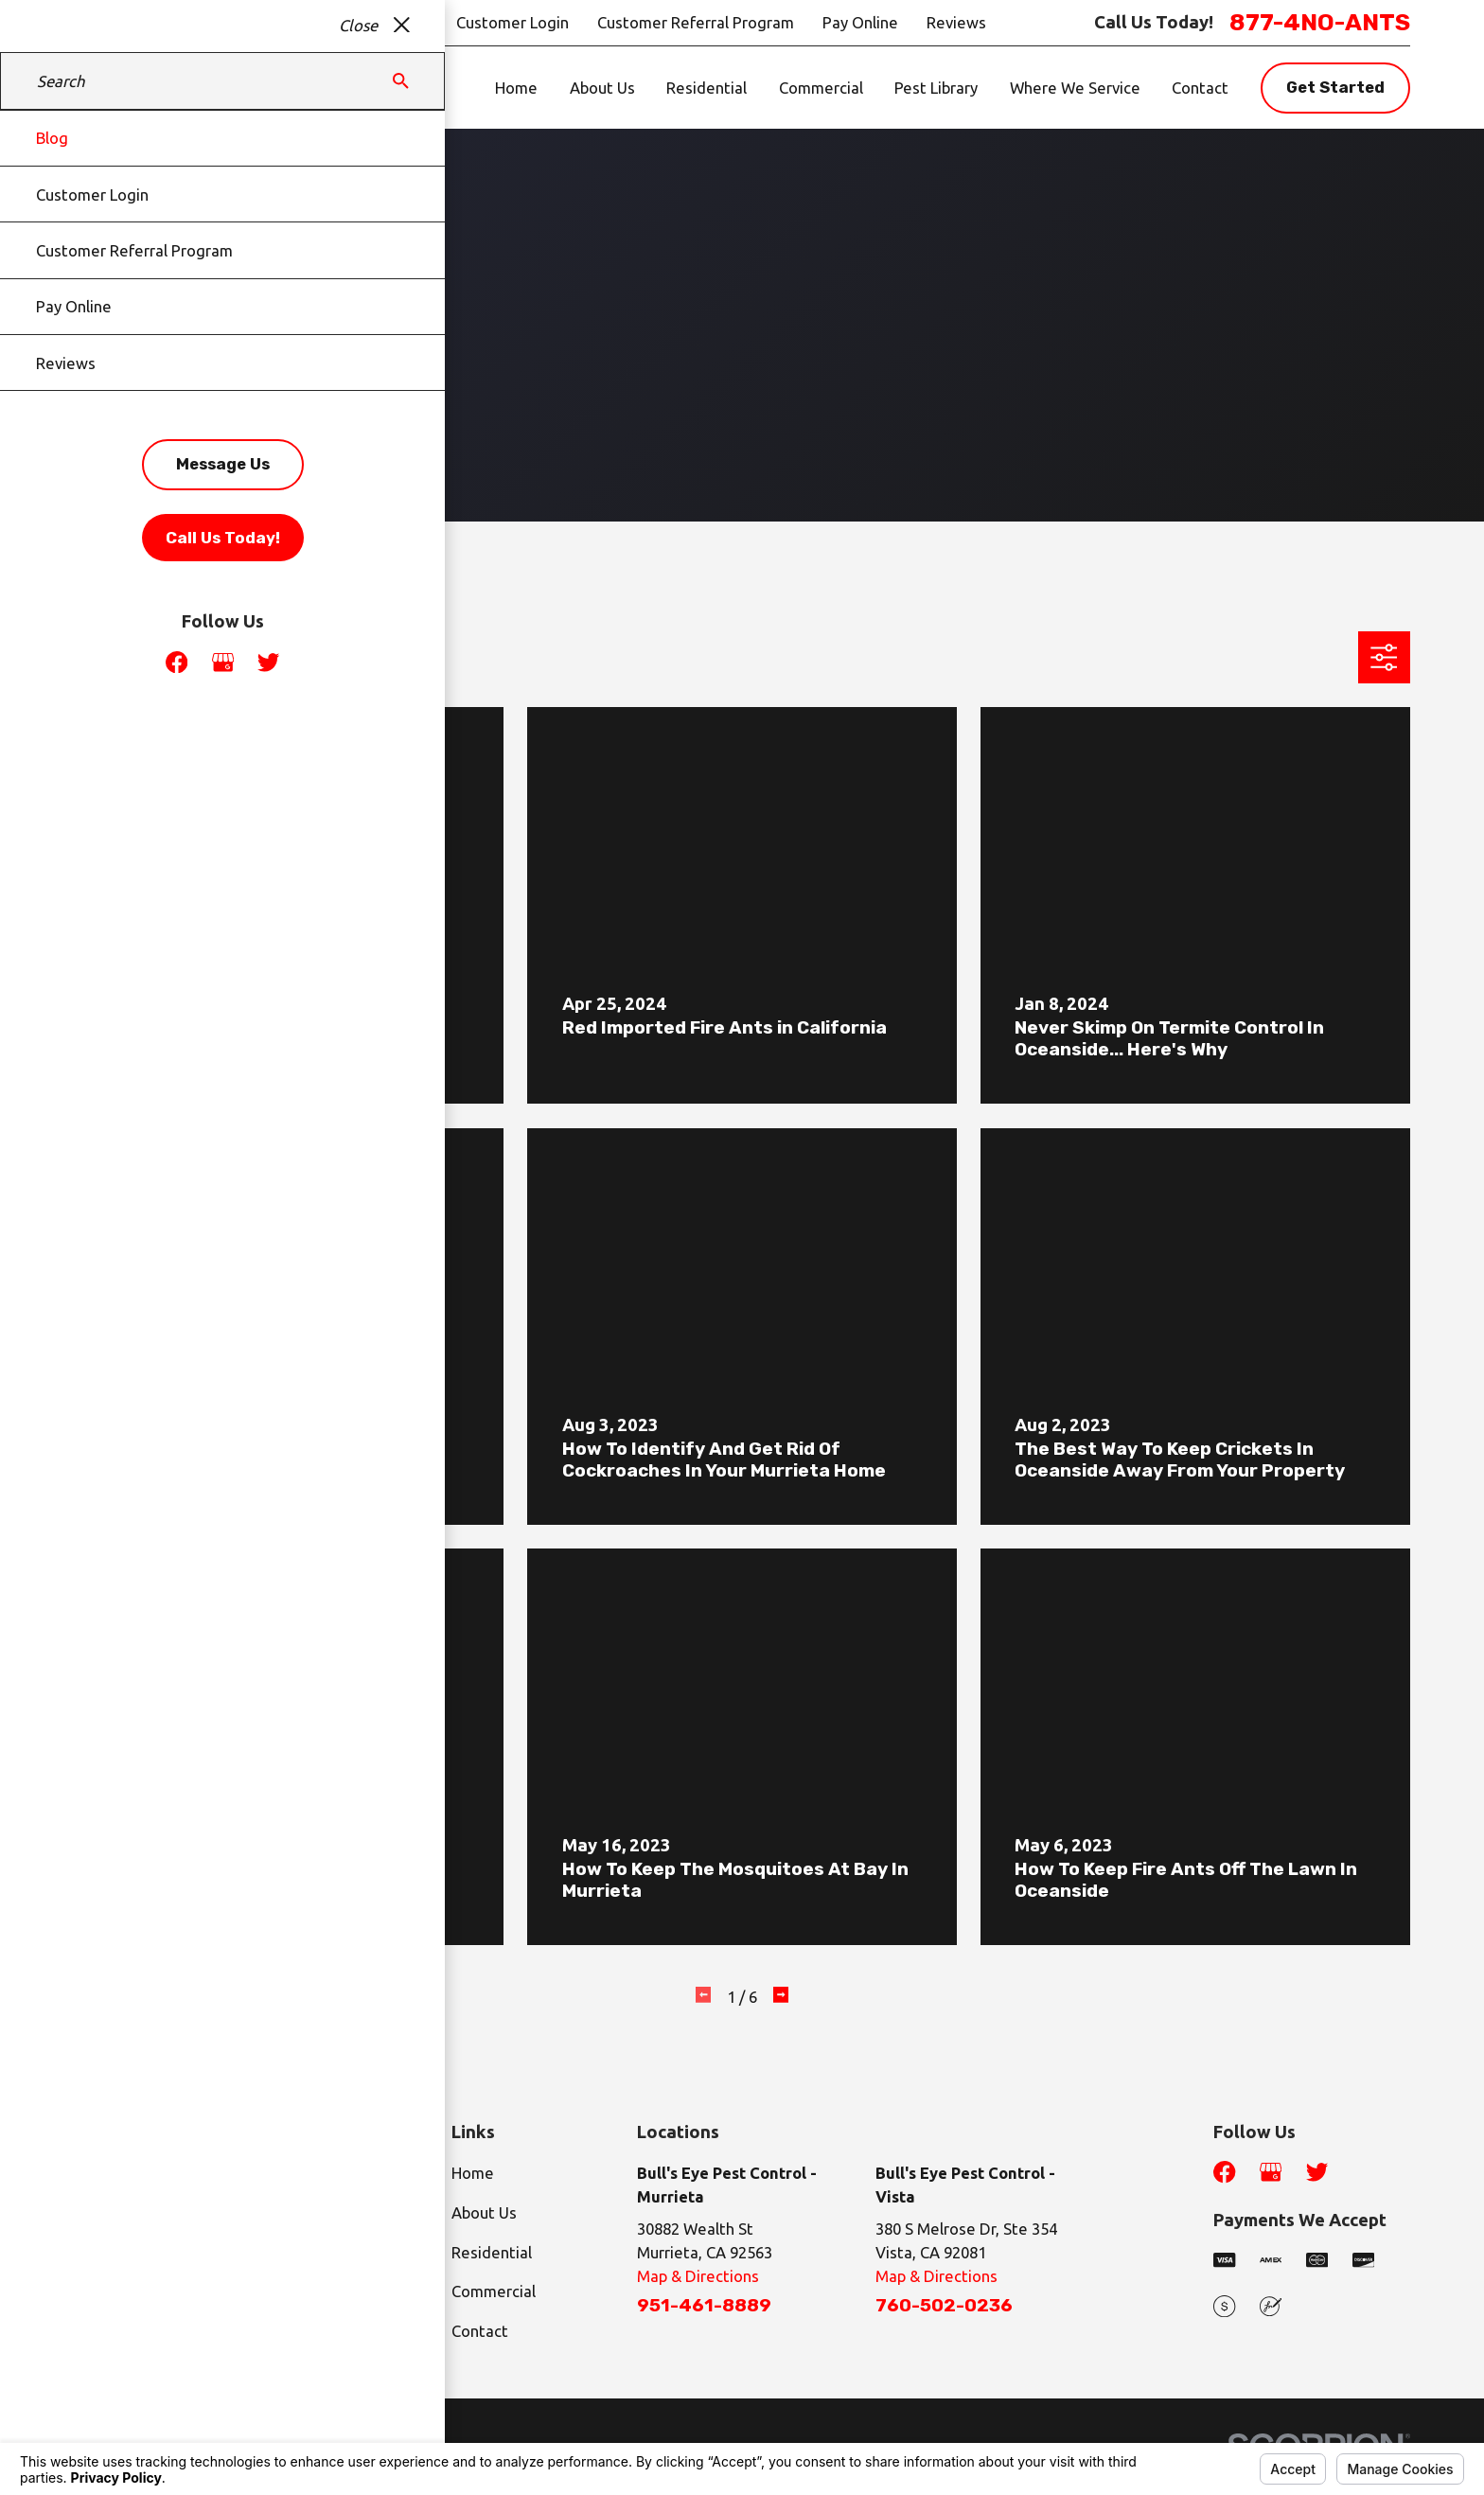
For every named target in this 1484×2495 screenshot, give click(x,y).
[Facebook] (1224, 2172)
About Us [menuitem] (602, 88)
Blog (412, 22)
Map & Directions (698, 2276)
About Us (484, 2212)
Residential (491, 2252)
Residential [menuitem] (706, 88)
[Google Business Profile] (1270, 2172)
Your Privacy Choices (319, 2436)
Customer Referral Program (695, 22)
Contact (479, 2331)
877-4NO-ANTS (1319, 22)
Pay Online (860, 22)
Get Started (1335, 87)
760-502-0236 (944, 2305)
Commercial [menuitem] (821, 88)
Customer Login (512, 22)
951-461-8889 (704, 2305)
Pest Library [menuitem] (936, 88)
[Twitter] (1317, 2172)
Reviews (956, 22)
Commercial (493, 2291)
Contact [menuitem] (1200, 88)
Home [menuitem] (516, 88)
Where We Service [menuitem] (1075, 88)
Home (472, 2173)
